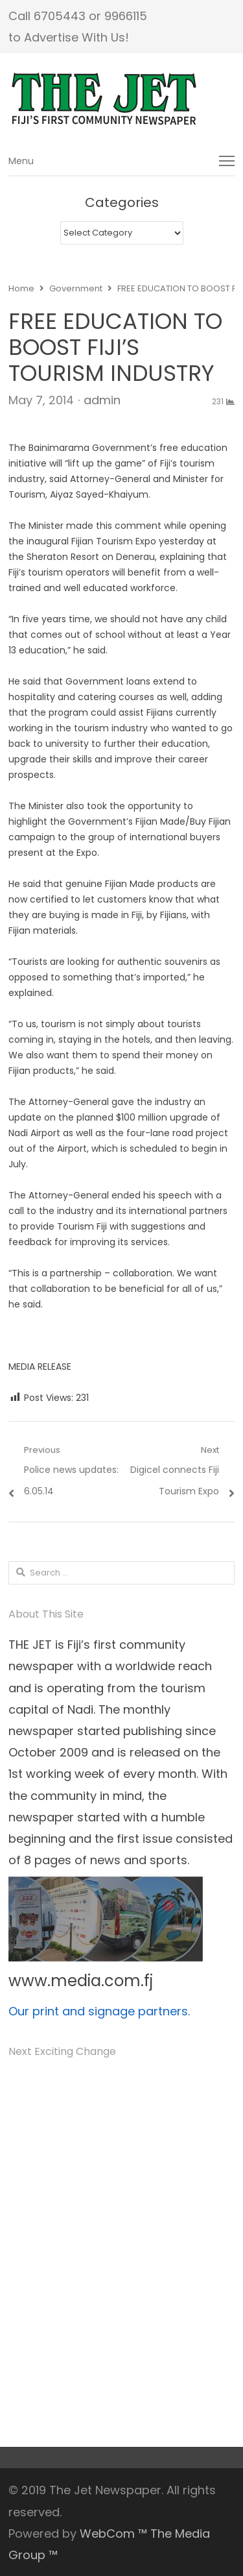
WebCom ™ (113, 2533)
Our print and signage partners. (99, 2011)
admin (102, 400)
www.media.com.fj (80, 1980)
